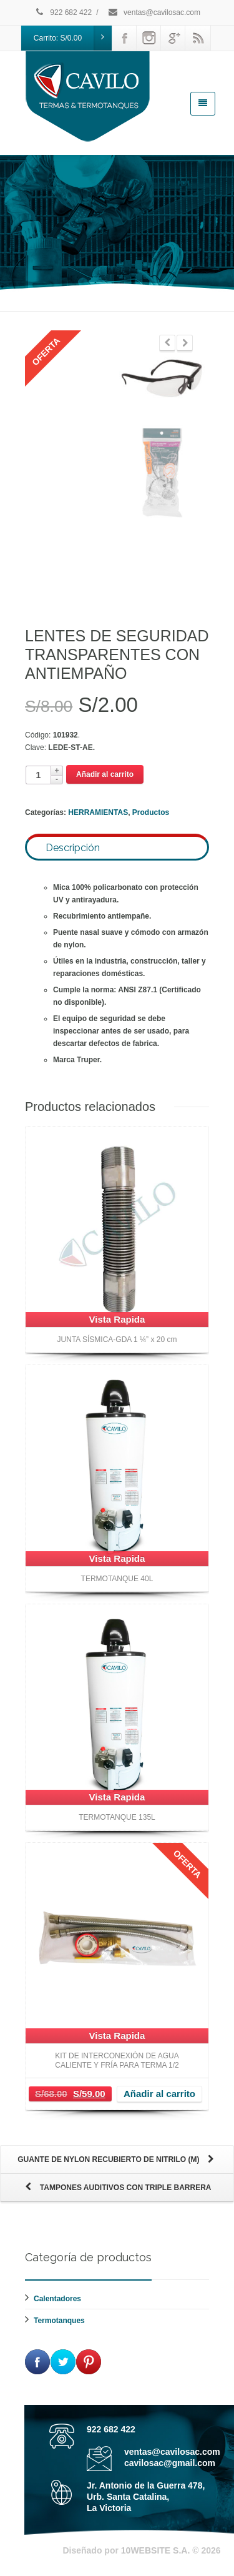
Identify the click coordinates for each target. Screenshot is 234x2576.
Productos (150, 812)
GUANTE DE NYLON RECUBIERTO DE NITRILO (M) (116, 2160)
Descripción (73, 848)
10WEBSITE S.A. (155, 2550)
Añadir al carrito (105, 774)
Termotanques (59, 2320)
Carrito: (73, 38)
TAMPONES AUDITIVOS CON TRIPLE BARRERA (116, 2188)
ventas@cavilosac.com (153, 12)
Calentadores (57, 2298)
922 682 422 (63, 12)
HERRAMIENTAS (98, 812)
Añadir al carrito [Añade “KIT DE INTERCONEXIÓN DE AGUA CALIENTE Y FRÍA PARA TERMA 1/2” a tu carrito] (159, 2093)
